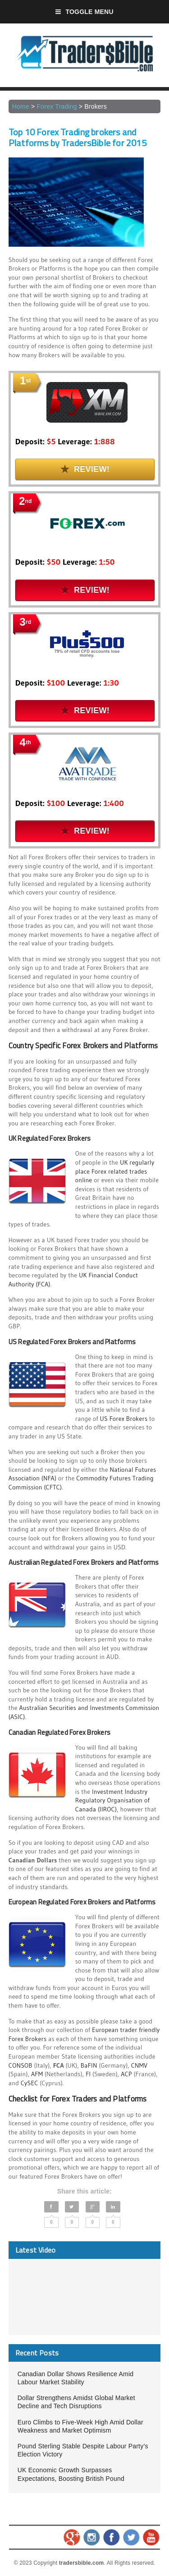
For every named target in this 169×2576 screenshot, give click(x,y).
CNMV (139, 2065)
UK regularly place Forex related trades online (115, 1171)
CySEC (29, 2083)
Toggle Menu (84, 11)
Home (20, 106)
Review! (85, 469)
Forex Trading (57, 106)
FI (88, 2074)
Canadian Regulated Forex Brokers (59, 1732)
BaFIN (89, 2065)
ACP (126, 2074)
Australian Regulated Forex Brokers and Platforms (84, 1562)
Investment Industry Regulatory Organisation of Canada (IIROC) (112, 1800)
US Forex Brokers (124, 1419)
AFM (37, 2074)
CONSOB (20, 2065)
